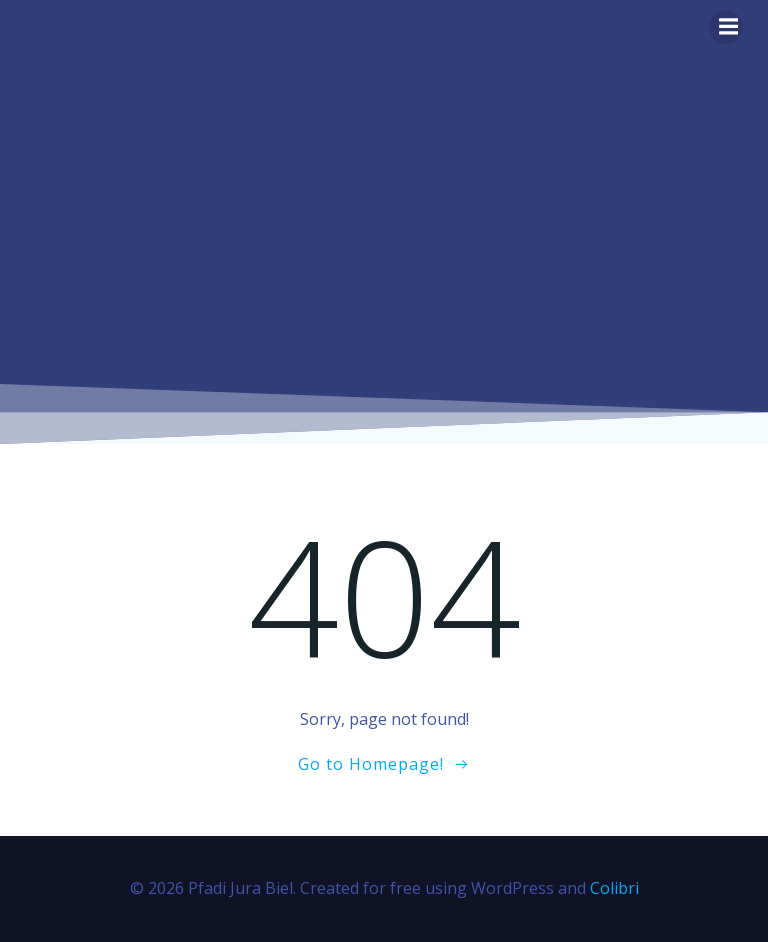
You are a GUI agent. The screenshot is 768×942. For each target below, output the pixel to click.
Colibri (614, 888)
